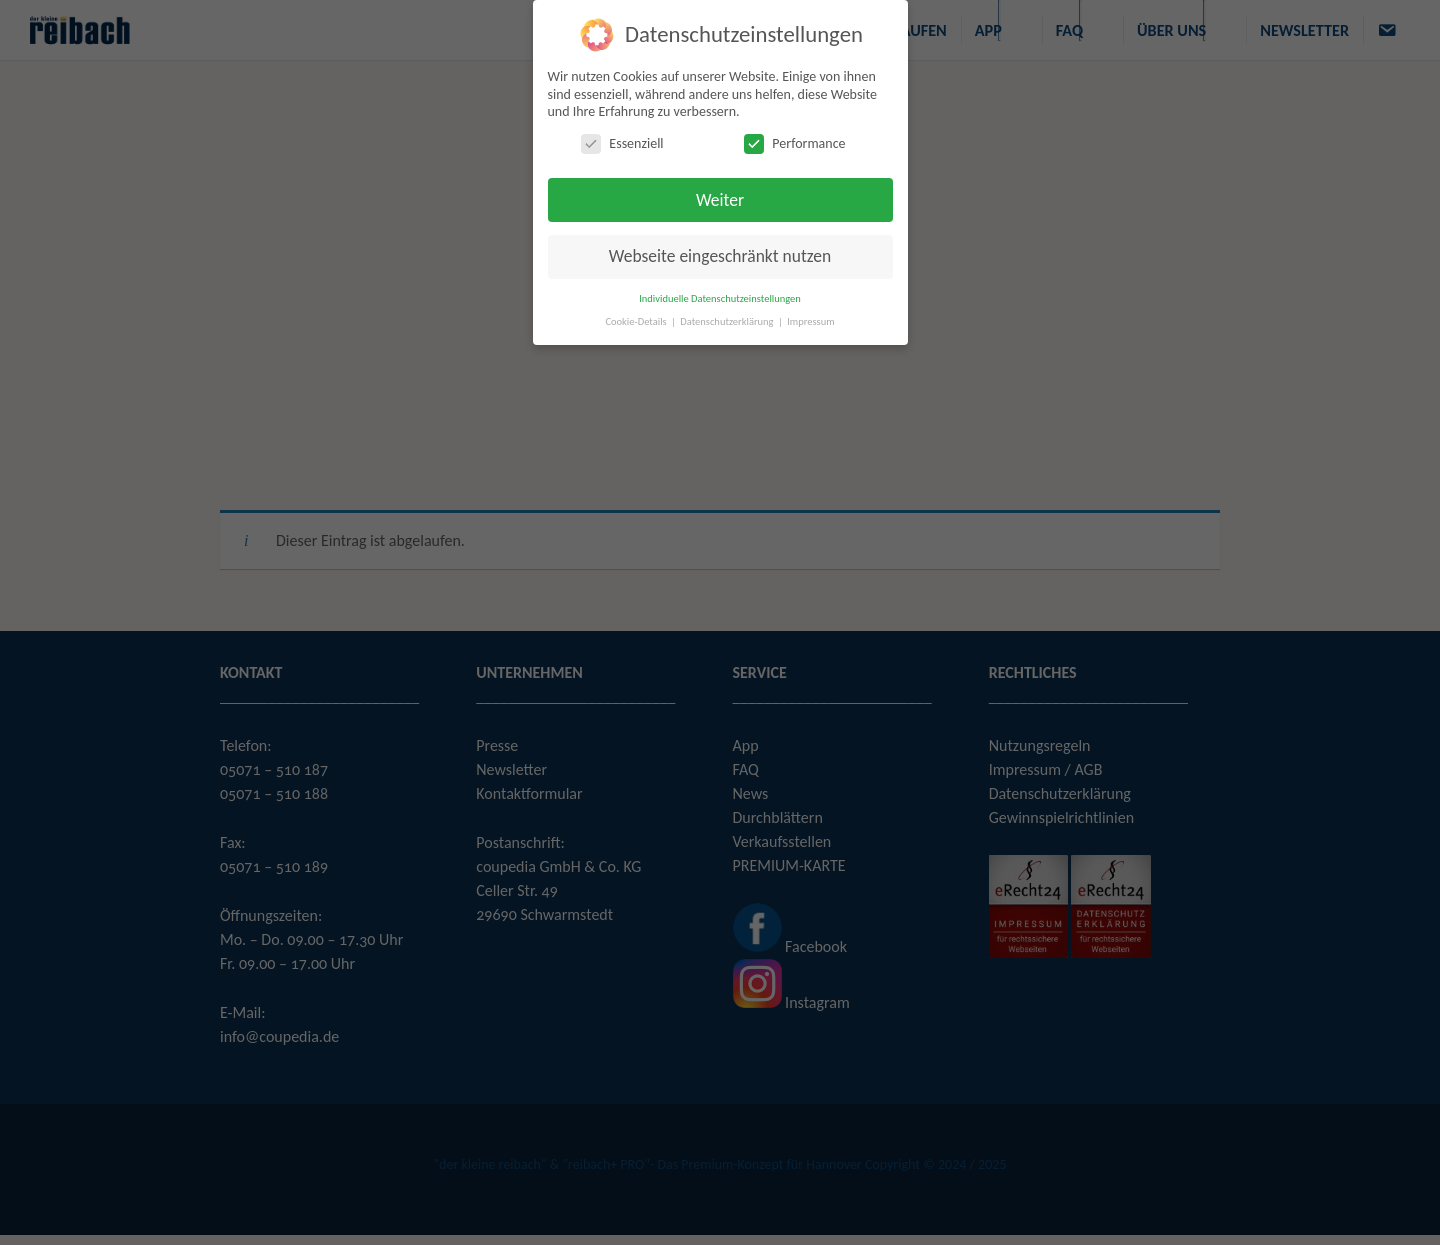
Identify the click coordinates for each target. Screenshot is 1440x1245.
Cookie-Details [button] (637, 320)
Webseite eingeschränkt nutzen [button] (720, 256)
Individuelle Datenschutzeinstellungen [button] (720, 297)
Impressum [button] (810, 320)
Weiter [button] (720, 199)
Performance (794, 142)
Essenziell (622, 142)
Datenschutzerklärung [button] (728, 320)
